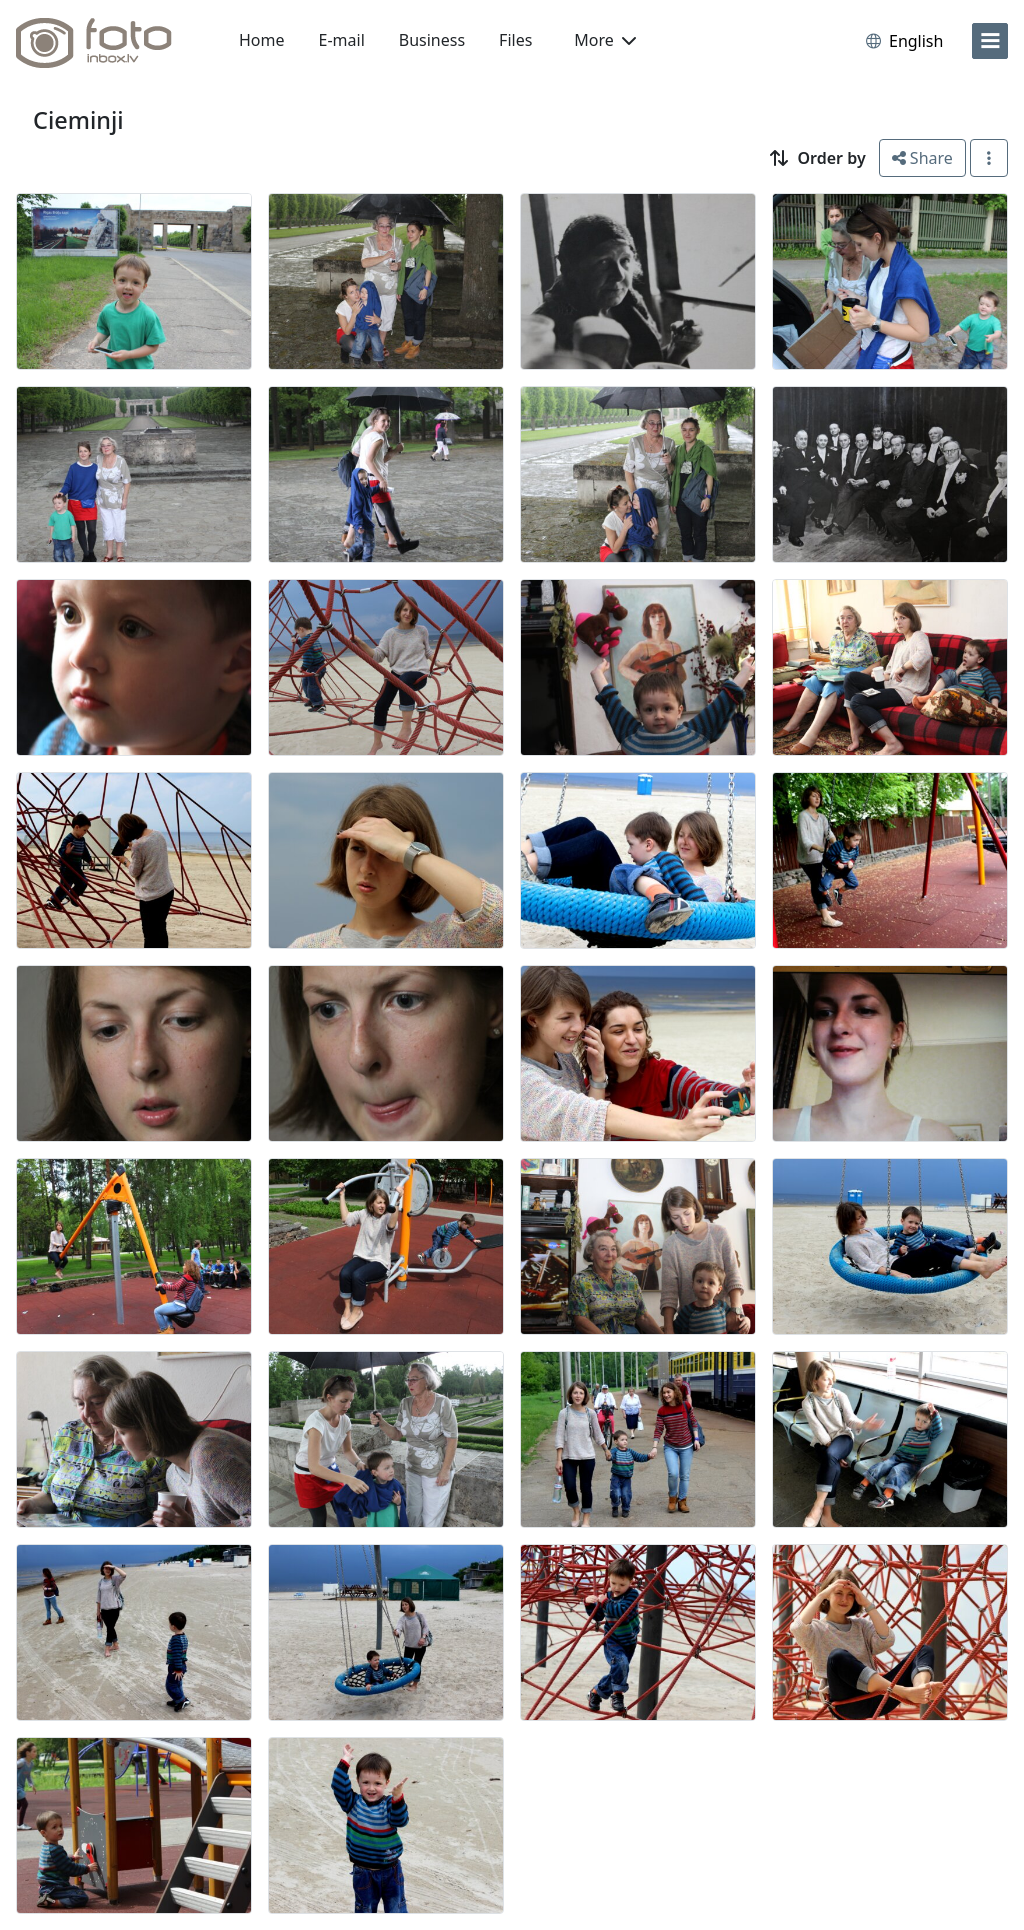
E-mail (342, 40)
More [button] (605, 40)
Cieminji (78, 120)
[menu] (990, 41)
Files (515, 40)
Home (262, 40)
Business (432, 40)
